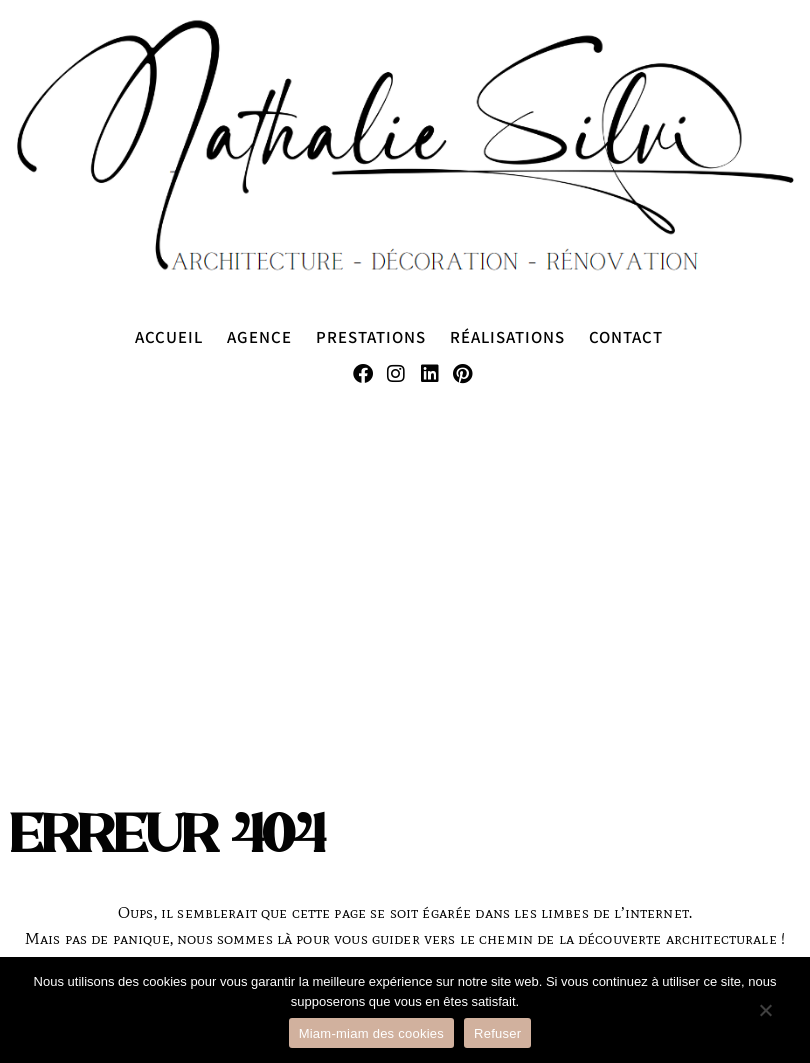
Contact (626, 336)
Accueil (169, 336)
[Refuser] (765, 1020)
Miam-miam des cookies (371, 1033)
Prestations (371, 336)
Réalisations (507, 336)
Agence (259, 336)
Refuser (497, 1033)
